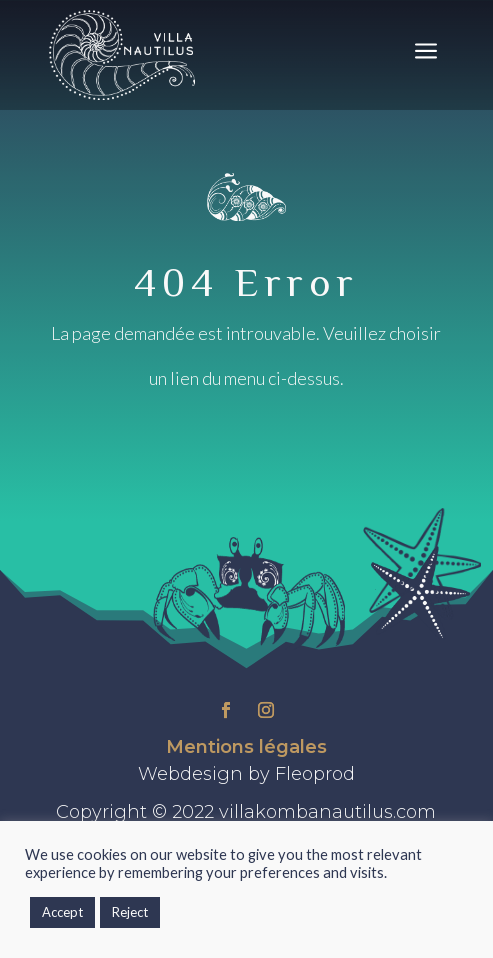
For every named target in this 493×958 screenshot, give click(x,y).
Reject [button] (130, 912)
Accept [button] (62, 912)
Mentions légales (246, 747)
